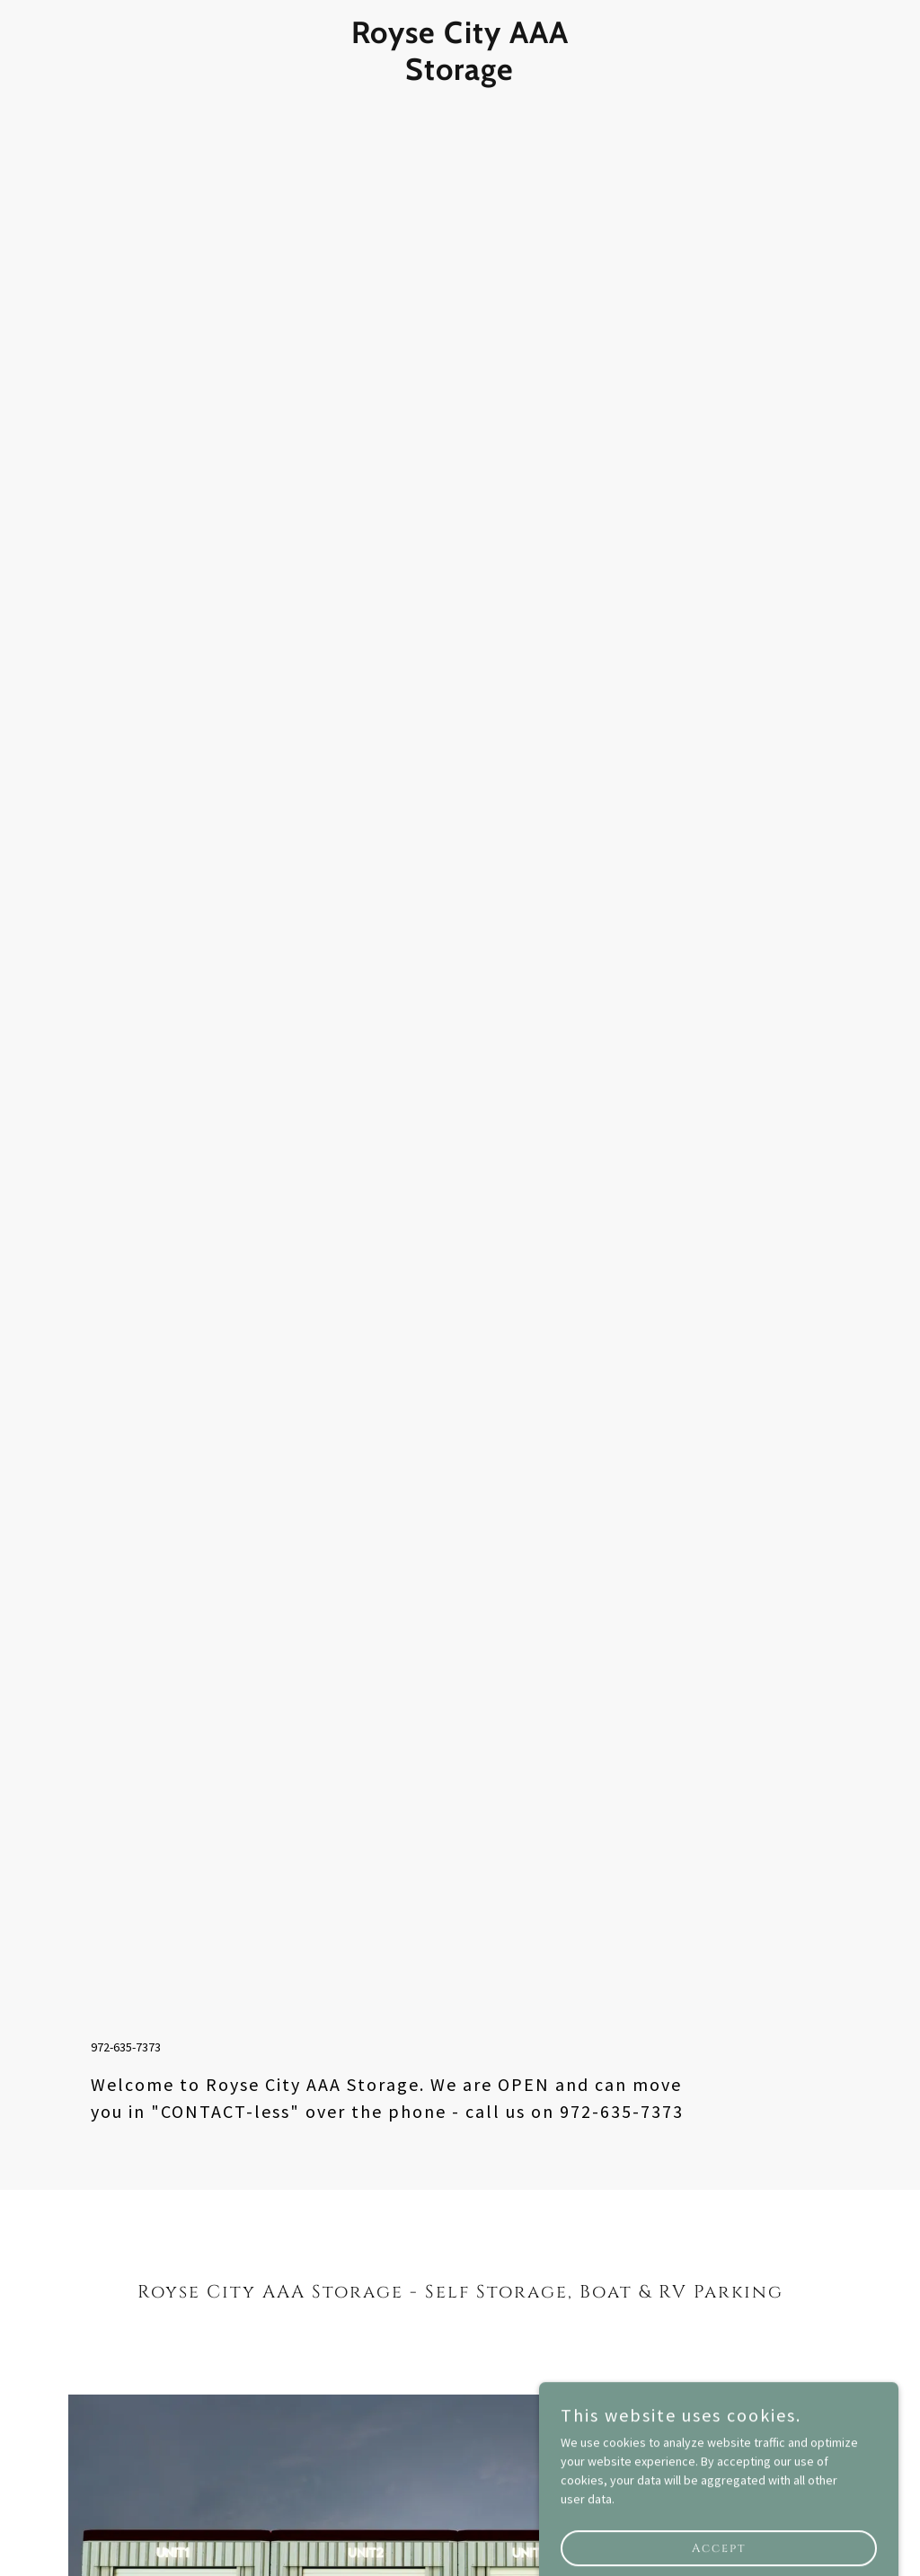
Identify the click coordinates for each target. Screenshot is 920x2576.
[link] (459, 75)
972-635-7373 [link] (126, 2047)
